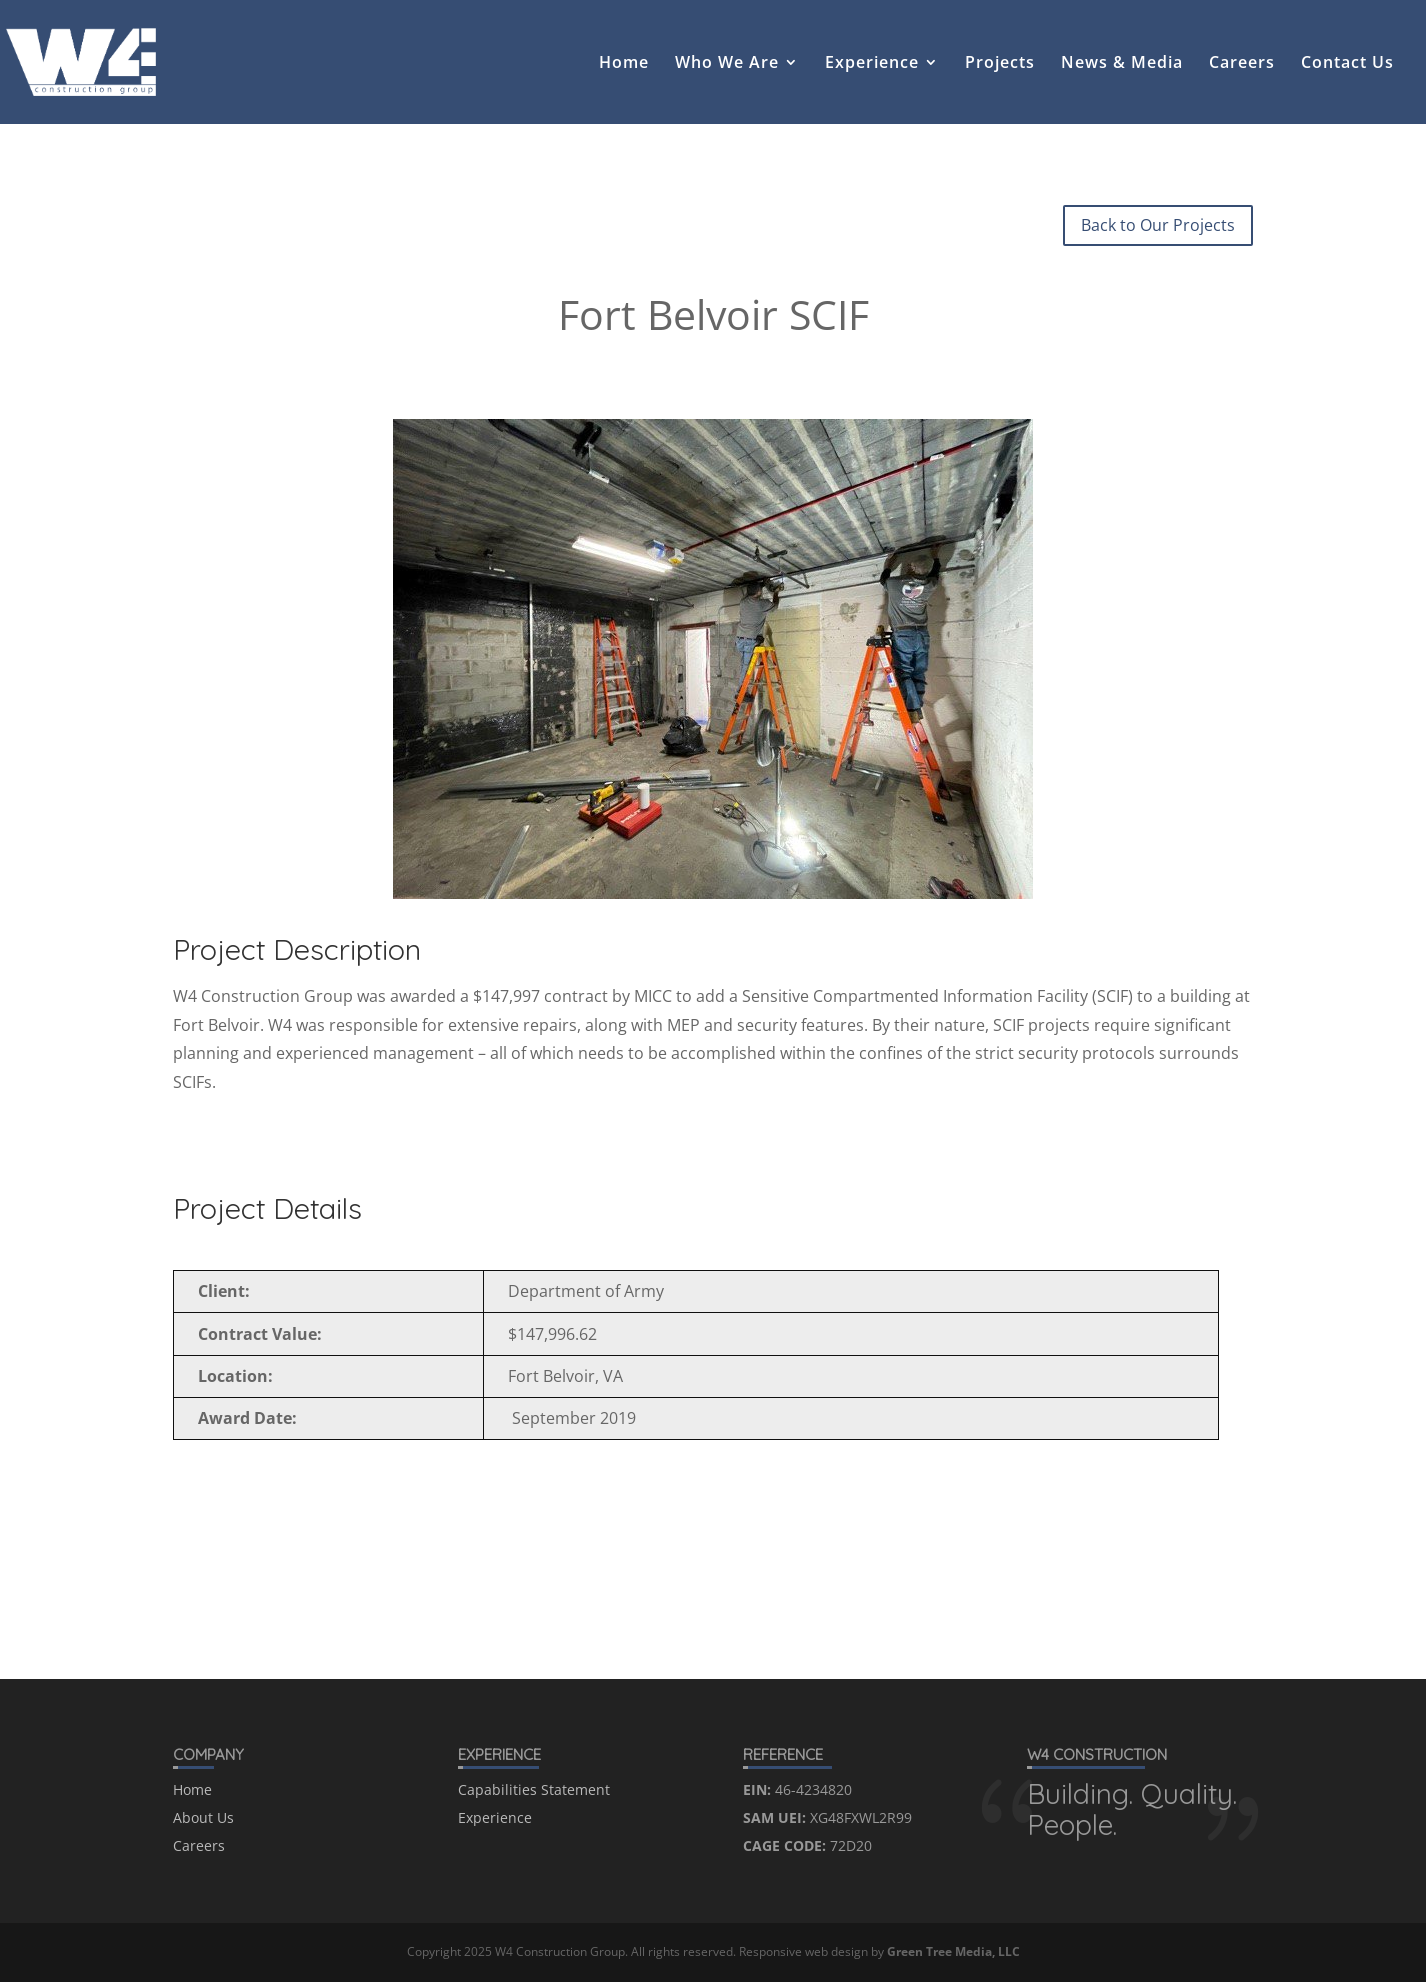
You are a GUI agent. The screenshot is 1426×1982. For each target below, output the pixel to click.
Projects (1000, 64)
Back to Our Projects (1158, 225)
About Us (203, 1817)
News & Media (1122, 64)
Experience (872, 64)
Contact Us (1347, 64)
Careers (1242, 64)
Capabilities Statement (534, 1789)
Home (624, 64)
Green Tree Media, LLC (953, 1951)
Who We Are (727, 64)
